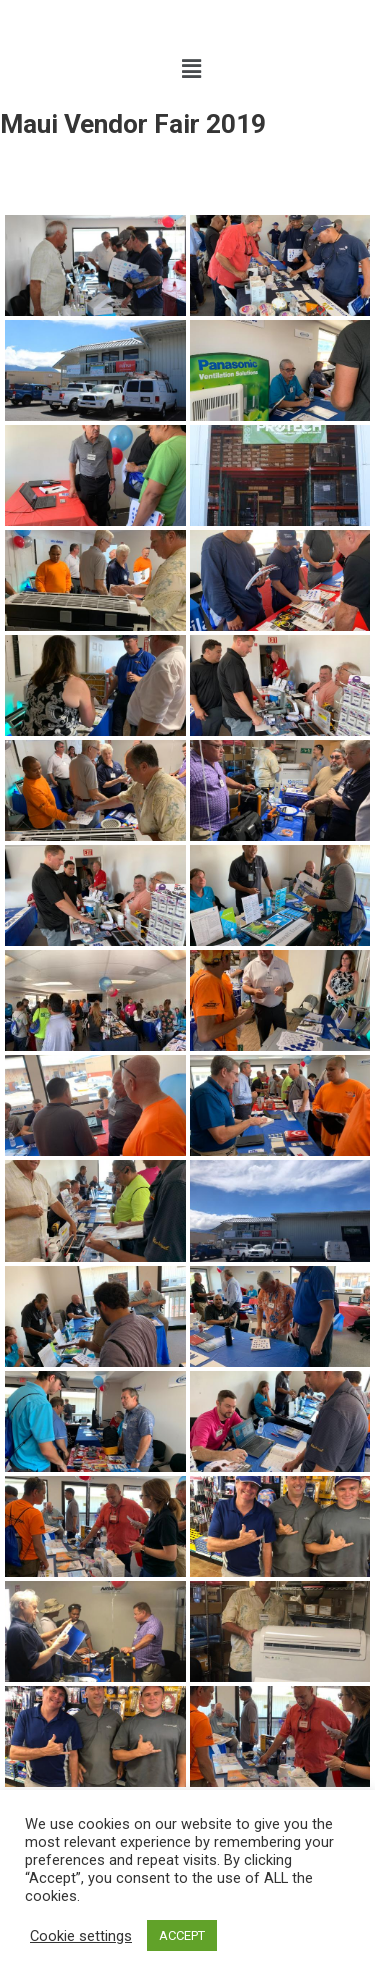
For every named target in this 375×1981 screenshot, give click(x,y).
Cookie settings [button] (81, 1936)
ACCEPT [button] (182, 1935)
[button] (191, 69)
